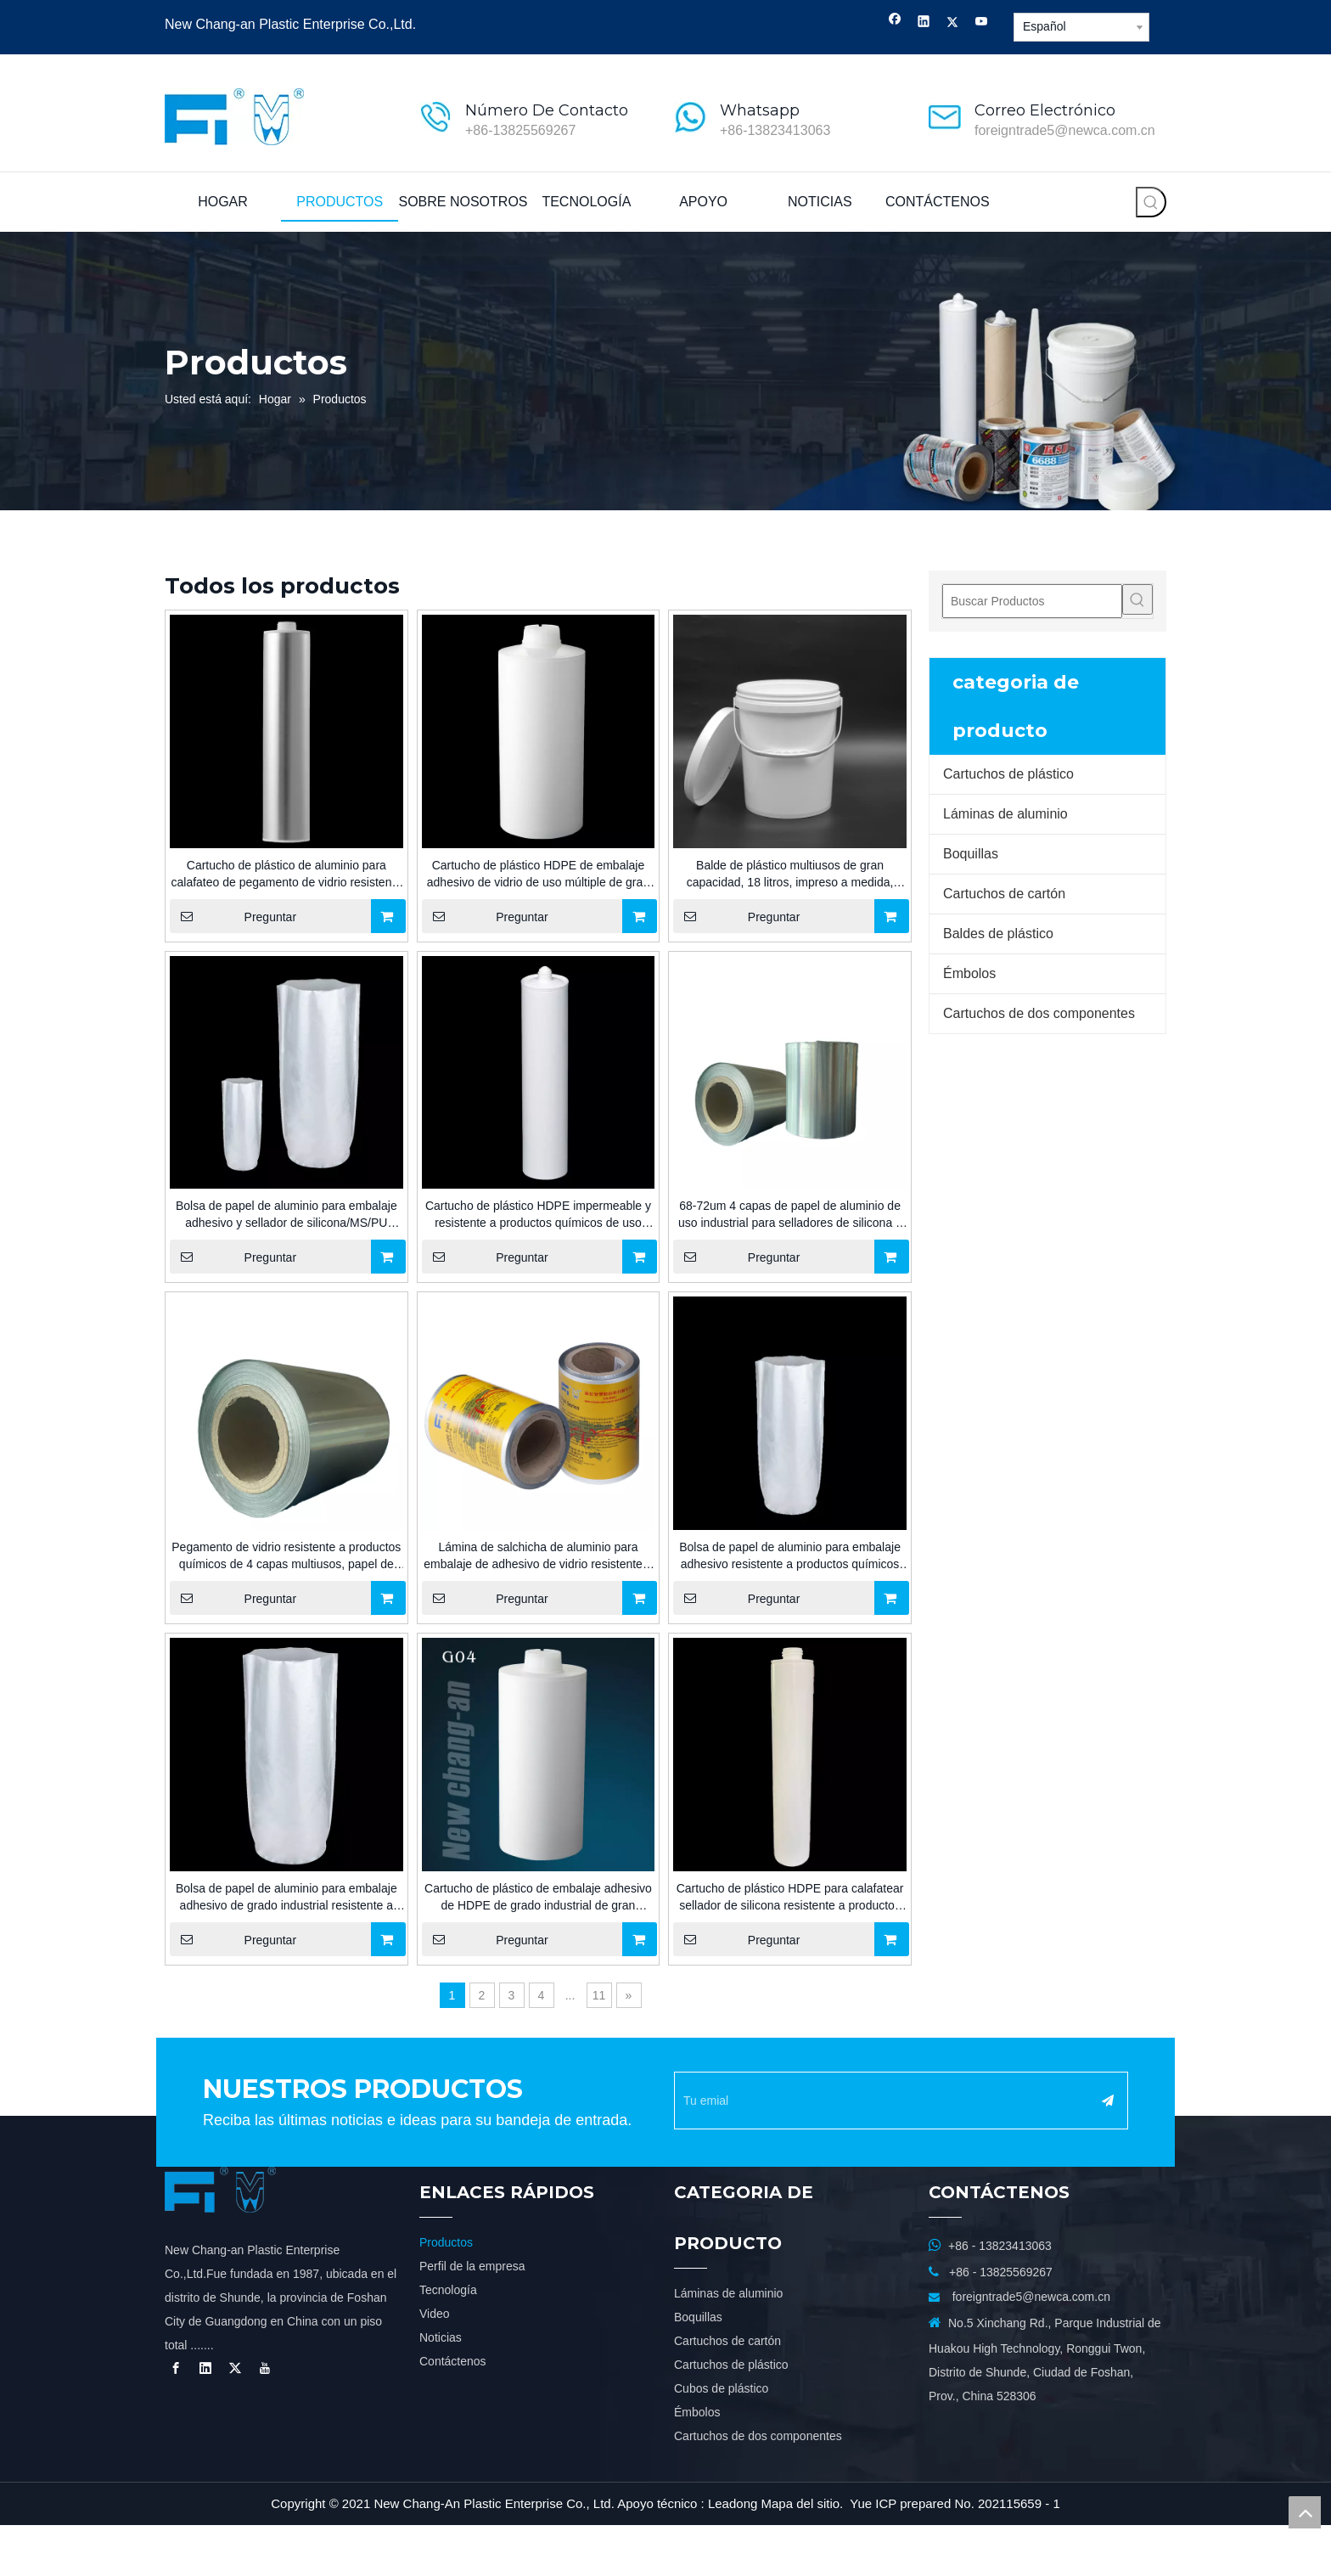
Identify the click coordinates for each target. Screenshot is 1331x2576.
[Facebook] (895, 23)
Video (434, 2364)
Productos (446, 2293)
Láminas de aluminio (1005, 814)
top (1305, 2512)
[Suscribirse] (1146, 2100)
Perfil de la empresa (472, 2317)
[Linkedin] (924, 23)
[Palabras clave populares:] (1151, 202)
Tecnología (448, 2341)
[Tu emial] (895, 2101)
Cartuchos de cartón (1004, 893)
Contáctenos (452, 2412)
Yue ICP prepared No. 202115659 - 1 (954, 2554)
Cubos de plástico (721, 2439)
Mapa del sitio (800, 2554)
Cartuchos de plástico (1008, 774)
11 (599, 1995)
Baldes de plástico (998, 933)
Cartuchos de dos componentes (1039, 1013)
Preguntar (233, 916)
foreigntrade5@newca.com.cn (1064, 130)
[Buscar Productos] (1032, 601)
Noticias (440, 2388)
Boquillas (970, 853)
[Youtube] (981, 23)
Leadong (732, 2554)
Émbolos (969, 973)
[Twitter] (952, 23)
